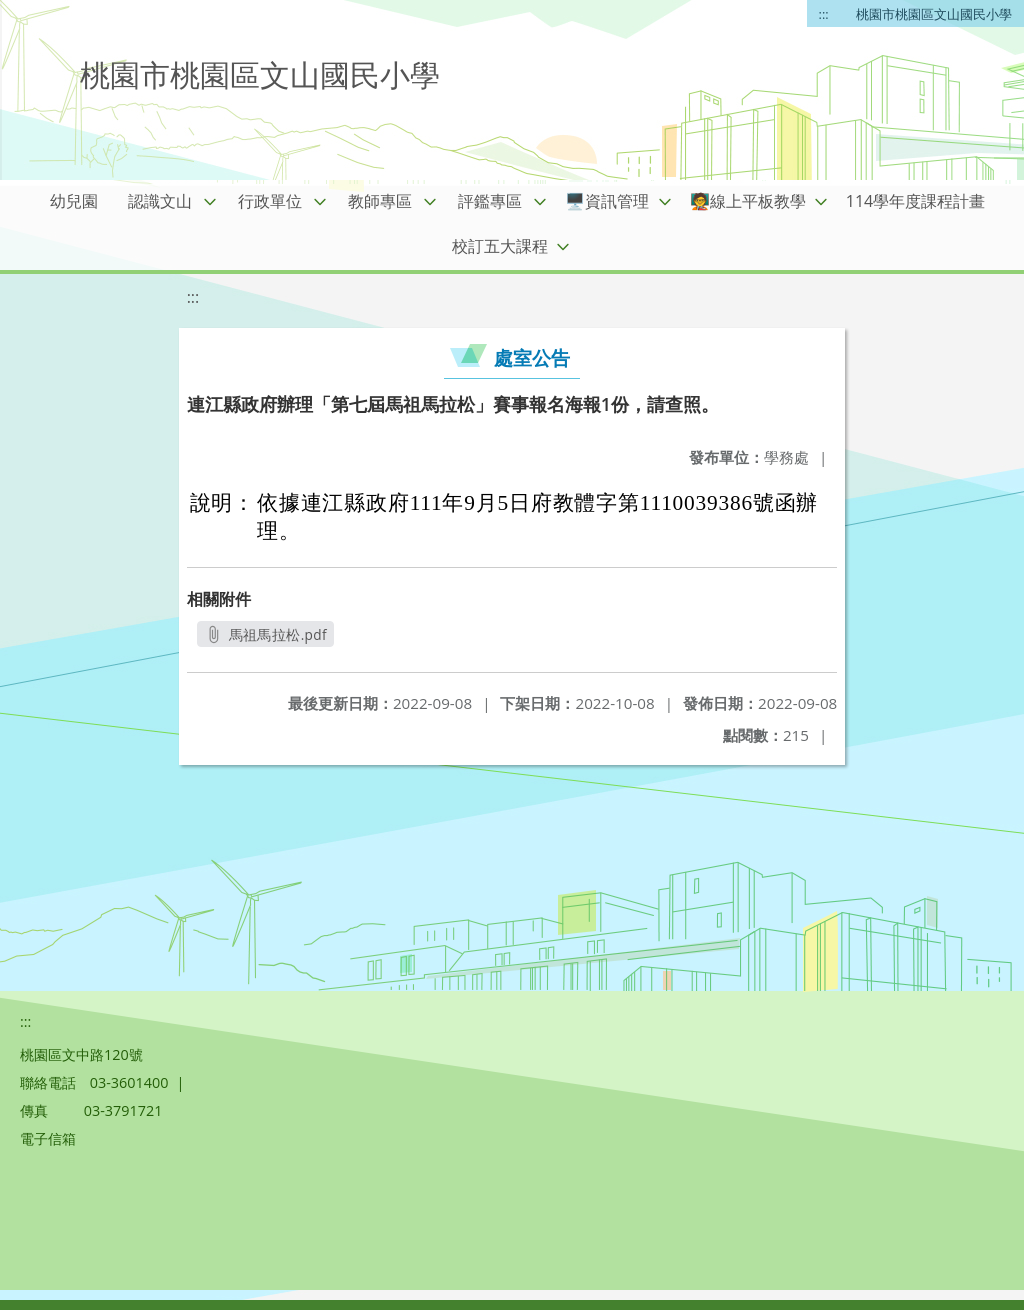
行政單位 (270, 201)
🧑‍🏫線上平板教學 (748, 201)
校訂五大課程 (500, 246)
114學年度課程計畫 (915, 201)
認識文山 (160, 201)
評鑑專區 (490, 201)
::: (824, 14)
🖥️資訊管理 (607, 201)
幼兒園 (74, 201)
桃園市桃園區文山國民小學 (934, 14)
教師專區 (380, 201)
